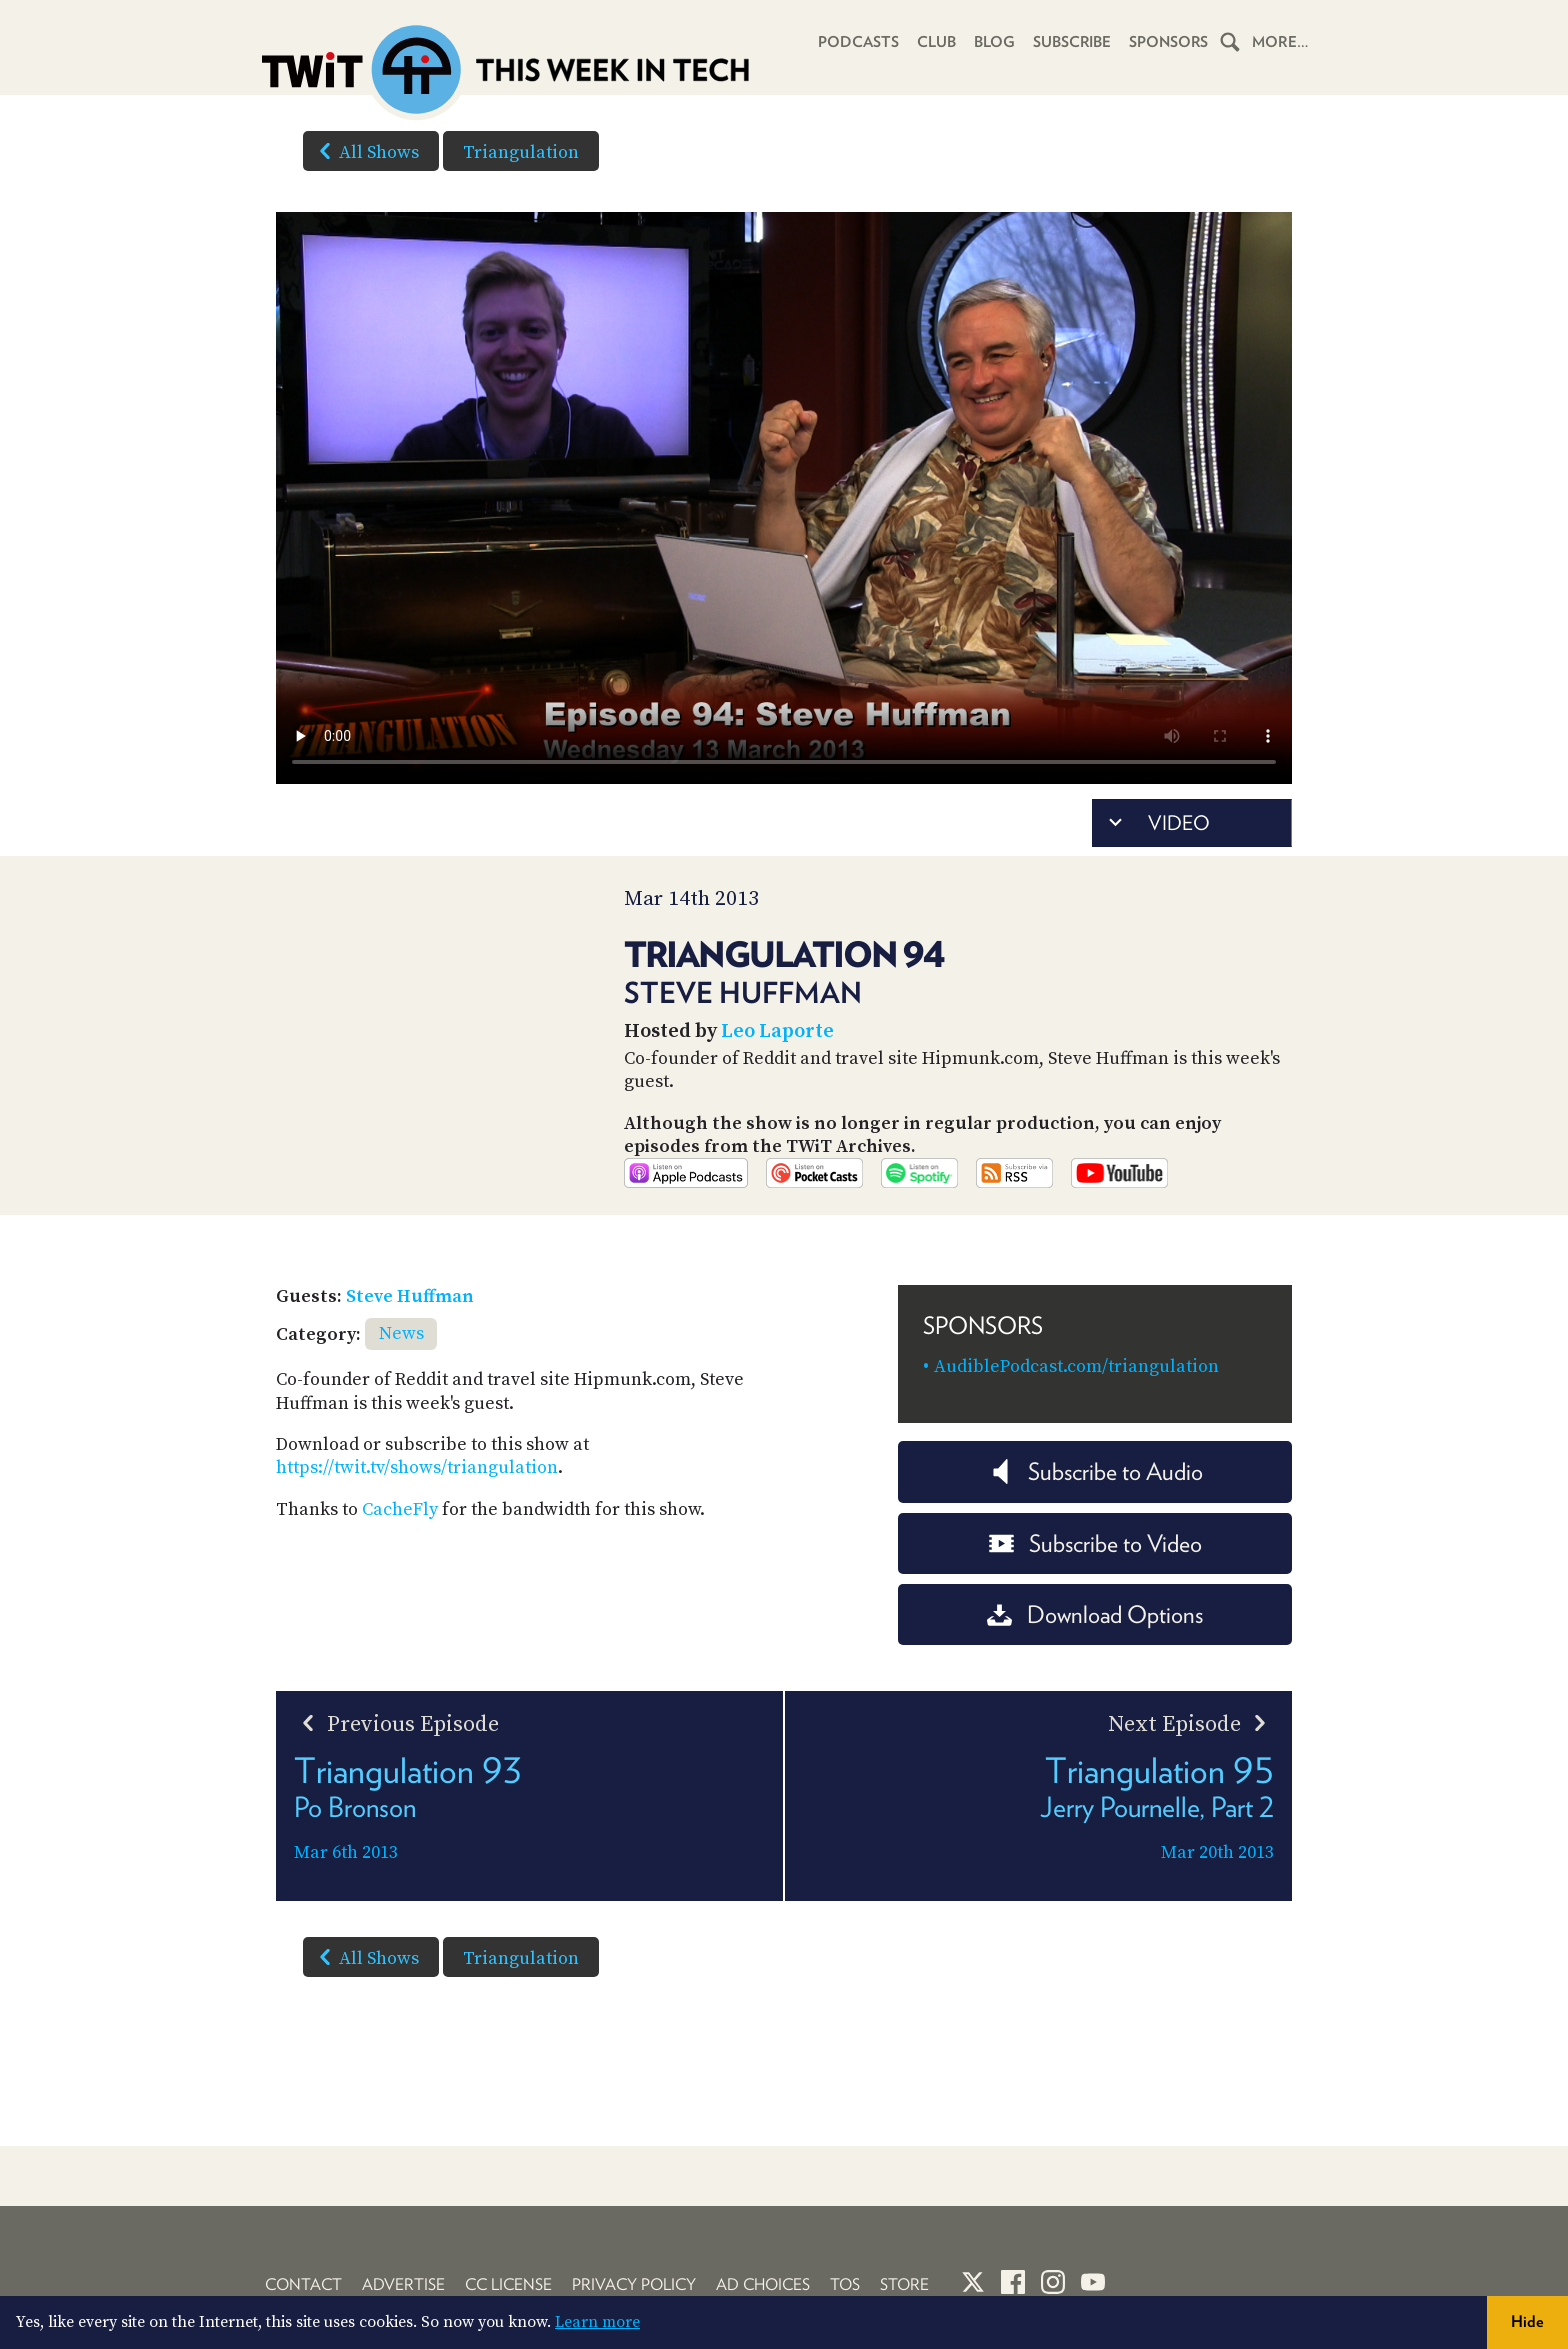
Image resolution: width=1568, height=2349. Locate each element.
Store (904, 2284)
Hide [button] (1527, 2321)
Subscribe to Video (1095, 1570)
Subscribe (1070, 42)
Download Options (1095, 1642)
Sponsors (1168, 42)
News (401, 1361)
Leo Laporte (777, 1031)
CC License (508, 2284)
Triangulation (521, 152)
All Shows (365, 151)
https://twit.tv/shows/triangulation (417, 1495)
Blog (992, 42)
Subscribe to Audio (1095, 1499)
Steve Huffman (410, 1324)
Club (934, 42)
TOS (845, 2284)
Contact (303, 2284)
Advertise (403, 2284)
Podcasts (856, 42)
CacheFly (400, 1537)
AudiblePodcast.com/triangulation (1076, 1394)
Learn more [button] (597, 2322)
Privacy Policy (634, 2284)
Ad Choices (763, 2284)
